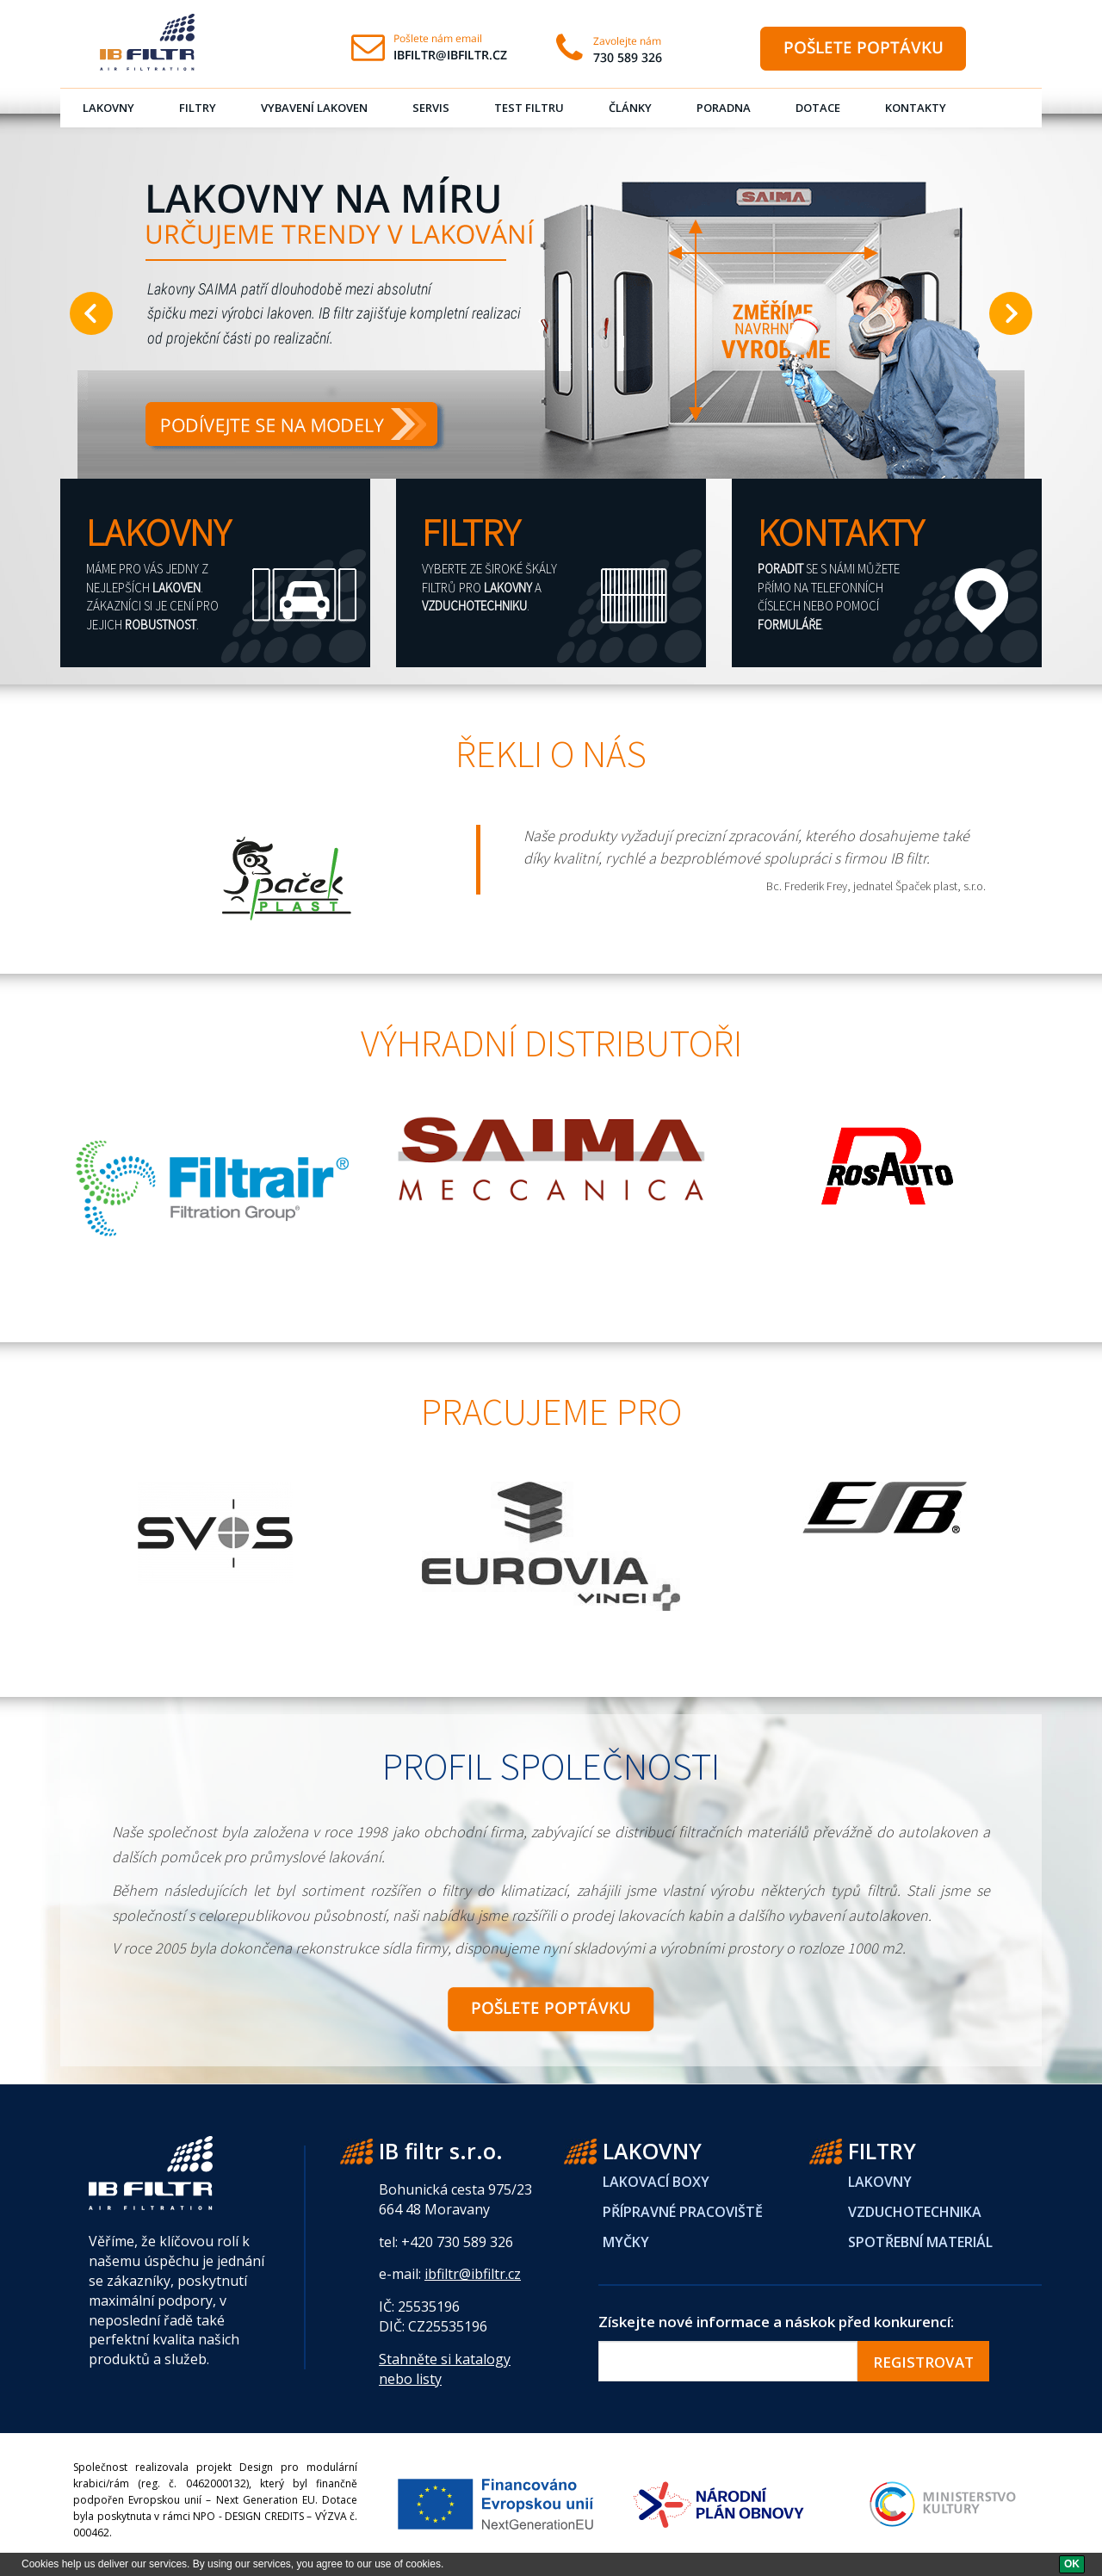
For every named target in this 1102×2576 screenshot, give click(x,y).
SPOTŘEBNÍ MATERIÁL (920, 2241)
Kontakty (915, 107)
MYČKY (626, 2241)
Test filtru (529, 107)
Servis (430, 107)
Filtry (197, 107)
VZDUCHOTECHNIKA (914, 2211)
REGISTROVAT (923, 2362)
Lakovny (108, 107)
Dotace (818, 107)
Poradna (723, 107)
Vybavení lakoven (314, 107)
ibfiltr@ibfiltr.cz (472, 2273)
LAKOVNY (880, 2181)
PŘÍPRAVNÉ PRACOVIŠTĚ (683, 2211)
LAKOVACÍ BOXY (656, 2181)
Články (630, 107)
